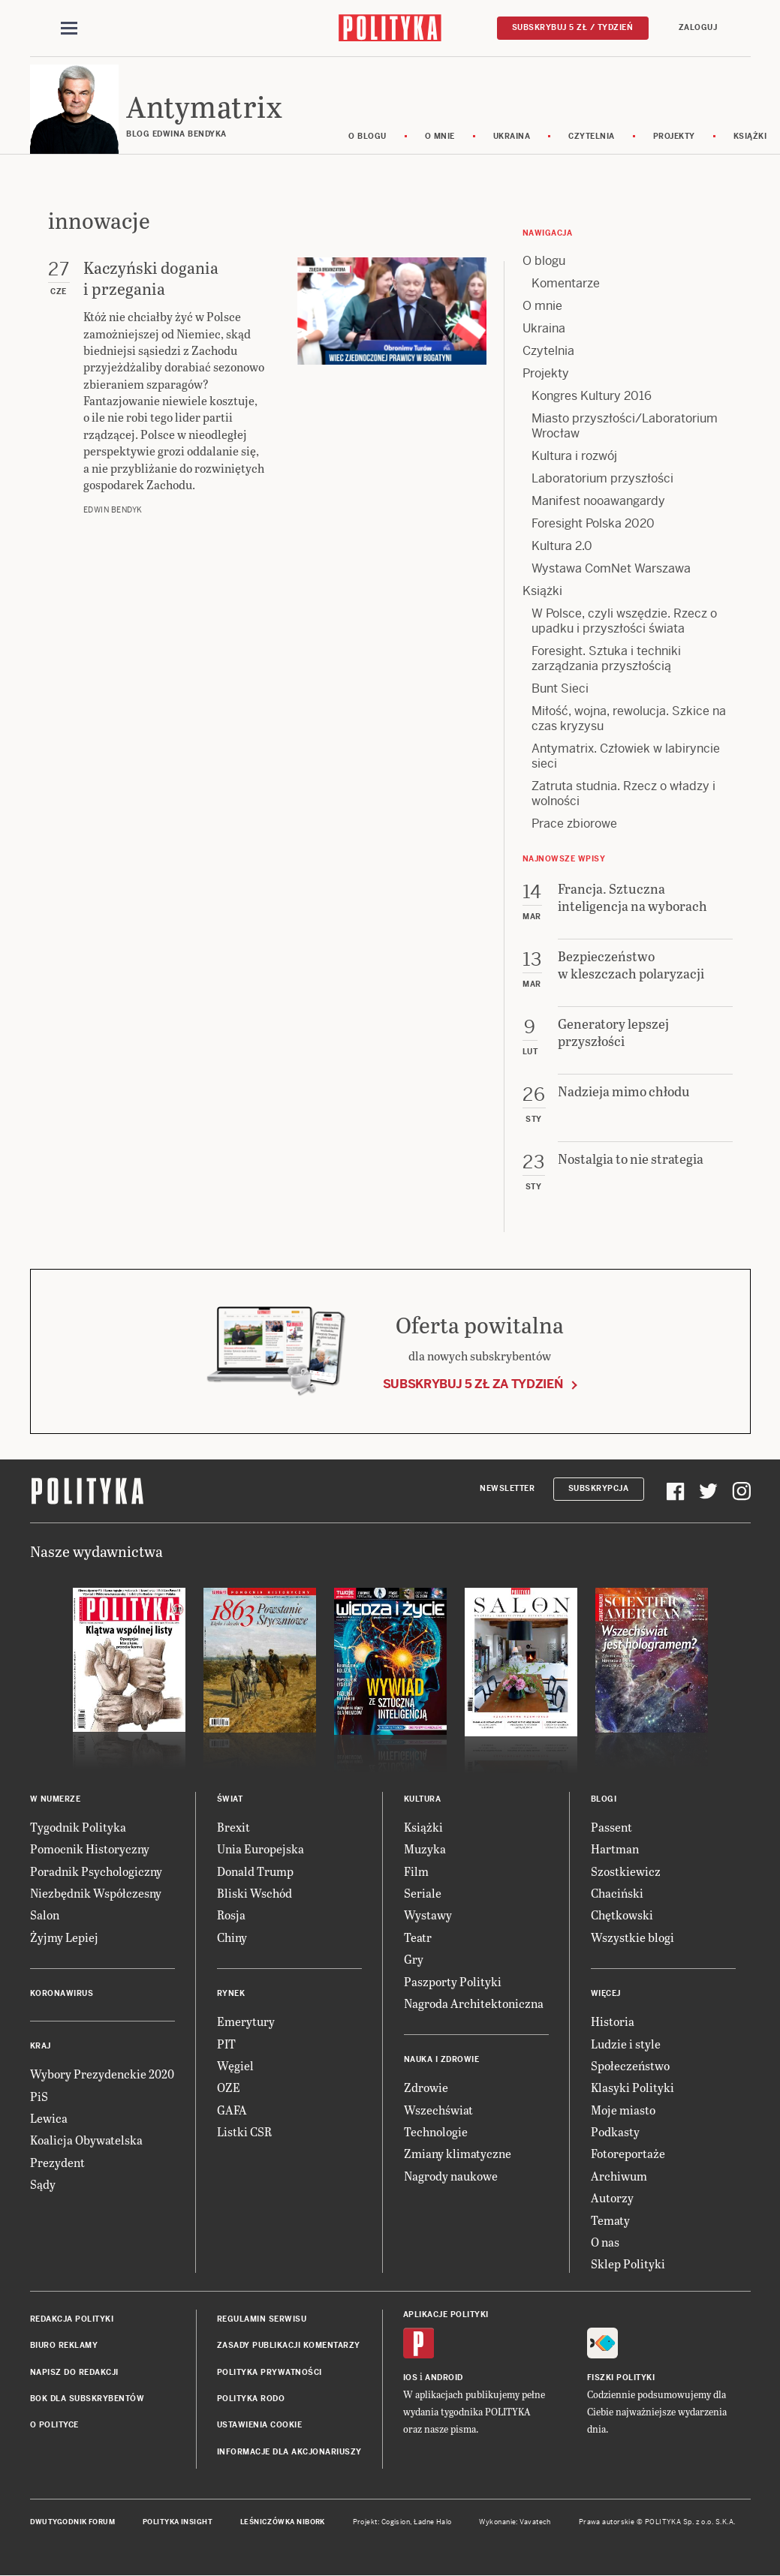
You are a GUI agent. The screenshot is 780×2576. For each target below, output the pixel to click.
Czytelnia (593, 137)
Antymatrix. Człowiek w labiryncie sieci (626, 756)
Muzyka (425, 1849)
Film (416, 1871)
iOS (410, 2378)
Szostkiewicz (626, 1871)
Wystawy (428, 1916)
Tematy (610, 2220)
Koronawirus (62, 1994)
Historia (612, 2021)
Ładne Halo (433, 2522)
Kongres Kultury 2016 (592, 396)
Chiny (232, 1937)
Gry (413, 1959)
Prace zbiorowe (574, 824)
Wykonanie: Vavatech (515, 2522)
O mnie (441, 137)
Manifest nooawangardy (598, 501)
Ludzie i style (626, 2044)
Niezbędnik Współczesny (95, 1893)
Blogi (604, 1800)
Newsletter (507, 1490)
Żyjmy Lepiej (64, 1937)
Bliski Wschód (254, 1893)
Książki (542, 592)
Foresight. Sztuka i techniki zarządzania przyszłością (606, 659)
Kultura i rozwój (574, 456)
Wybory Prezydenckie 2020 (102, 2074)
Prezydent (57, 2163)
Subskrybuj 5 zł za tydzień (473, 1385)
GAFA (232, 2110)
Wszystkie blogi (632, 1937)
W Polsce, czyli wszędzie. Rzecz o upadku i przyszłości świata (624, 621)
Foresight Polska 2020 (593, 524)
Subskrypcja (598, 1490)
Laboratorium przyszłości (602, 479)
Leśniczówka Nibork (282, 2522)
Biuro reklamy (64, 2346)
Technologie (436, 2132)
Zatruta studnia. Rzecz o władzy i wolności (623, 794)
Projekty (675, 137)
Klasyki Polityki (632, 2088)
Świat (230, 1800)
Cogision (396, 2522)
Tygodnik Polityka (78, 1827)
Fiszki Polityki (621, 2378)
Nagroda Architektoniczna (474, 2003)
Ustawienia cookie (260, 2426)
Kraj (40, 2046)
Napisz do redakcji (74, 2373)
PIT (226, 2044)
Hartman (615, 1849)
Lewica (49, 2118)
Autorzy (612, 2199)
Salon (44, 1916)
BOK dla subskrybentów (87, 2399)
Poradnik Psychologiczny (96, 1871)
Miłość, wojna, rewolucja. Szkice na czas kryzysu (629, 719)
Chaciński (617, 1893)
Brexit (233, 1827)
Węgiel (235, 2066)
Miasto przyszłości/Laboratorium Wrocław (625, 426)
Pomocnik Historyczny (89, 1849)
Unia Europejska (260, 1849)
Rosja (231, 1916)
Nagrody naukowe (451, 2176)
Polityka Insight (177, 2522)
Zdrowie (426, 2088)
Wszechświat (438, 2110)
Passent (611, 1827)
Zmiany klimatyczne (457, 2154)
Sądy (43, 2184)
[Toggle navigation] (69, 28)
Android (444, 2378)
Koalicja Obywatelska (86, 2141)
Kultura (422, 1800)
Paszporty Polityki (452, 1982)
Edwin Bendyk (113, 511)
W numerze (55, 1800)
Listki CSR (244, 2132)
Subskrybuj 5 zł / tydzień (573, 27)
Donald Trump (255, 1871)
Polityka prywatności (269, 2373)
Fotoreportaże (628, 2154)
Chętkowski (622, 1916)
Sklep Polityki (628, 2265)
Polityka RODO (251, 2399)
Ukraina (513, 137)
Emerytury (246, 2021)
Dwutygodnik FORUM (73, 2522)
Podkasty (615, 2132)
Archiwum (619, 2176)
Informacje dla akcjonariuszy (289, 2452)
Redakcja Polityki (72, 2320)
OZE (228, 2088)
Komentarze (566, 284)
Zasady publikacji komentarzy (288, 2346)
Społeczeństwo (630, 2066)
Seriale (422, 1893)
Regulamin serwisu (262, 2320)
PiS (39, 2097)
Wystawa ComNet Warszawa (611, 569)
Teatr (418, 1937)
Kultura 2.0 (562, 547)
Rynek (231, 1994)
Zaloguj (698, 27)
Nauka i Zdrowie (442, 2061)
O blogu (369, 137)
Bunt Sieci (560, 689)
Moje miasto (623, 2110)
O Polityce (54, 2426)
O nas (605, 2242)
